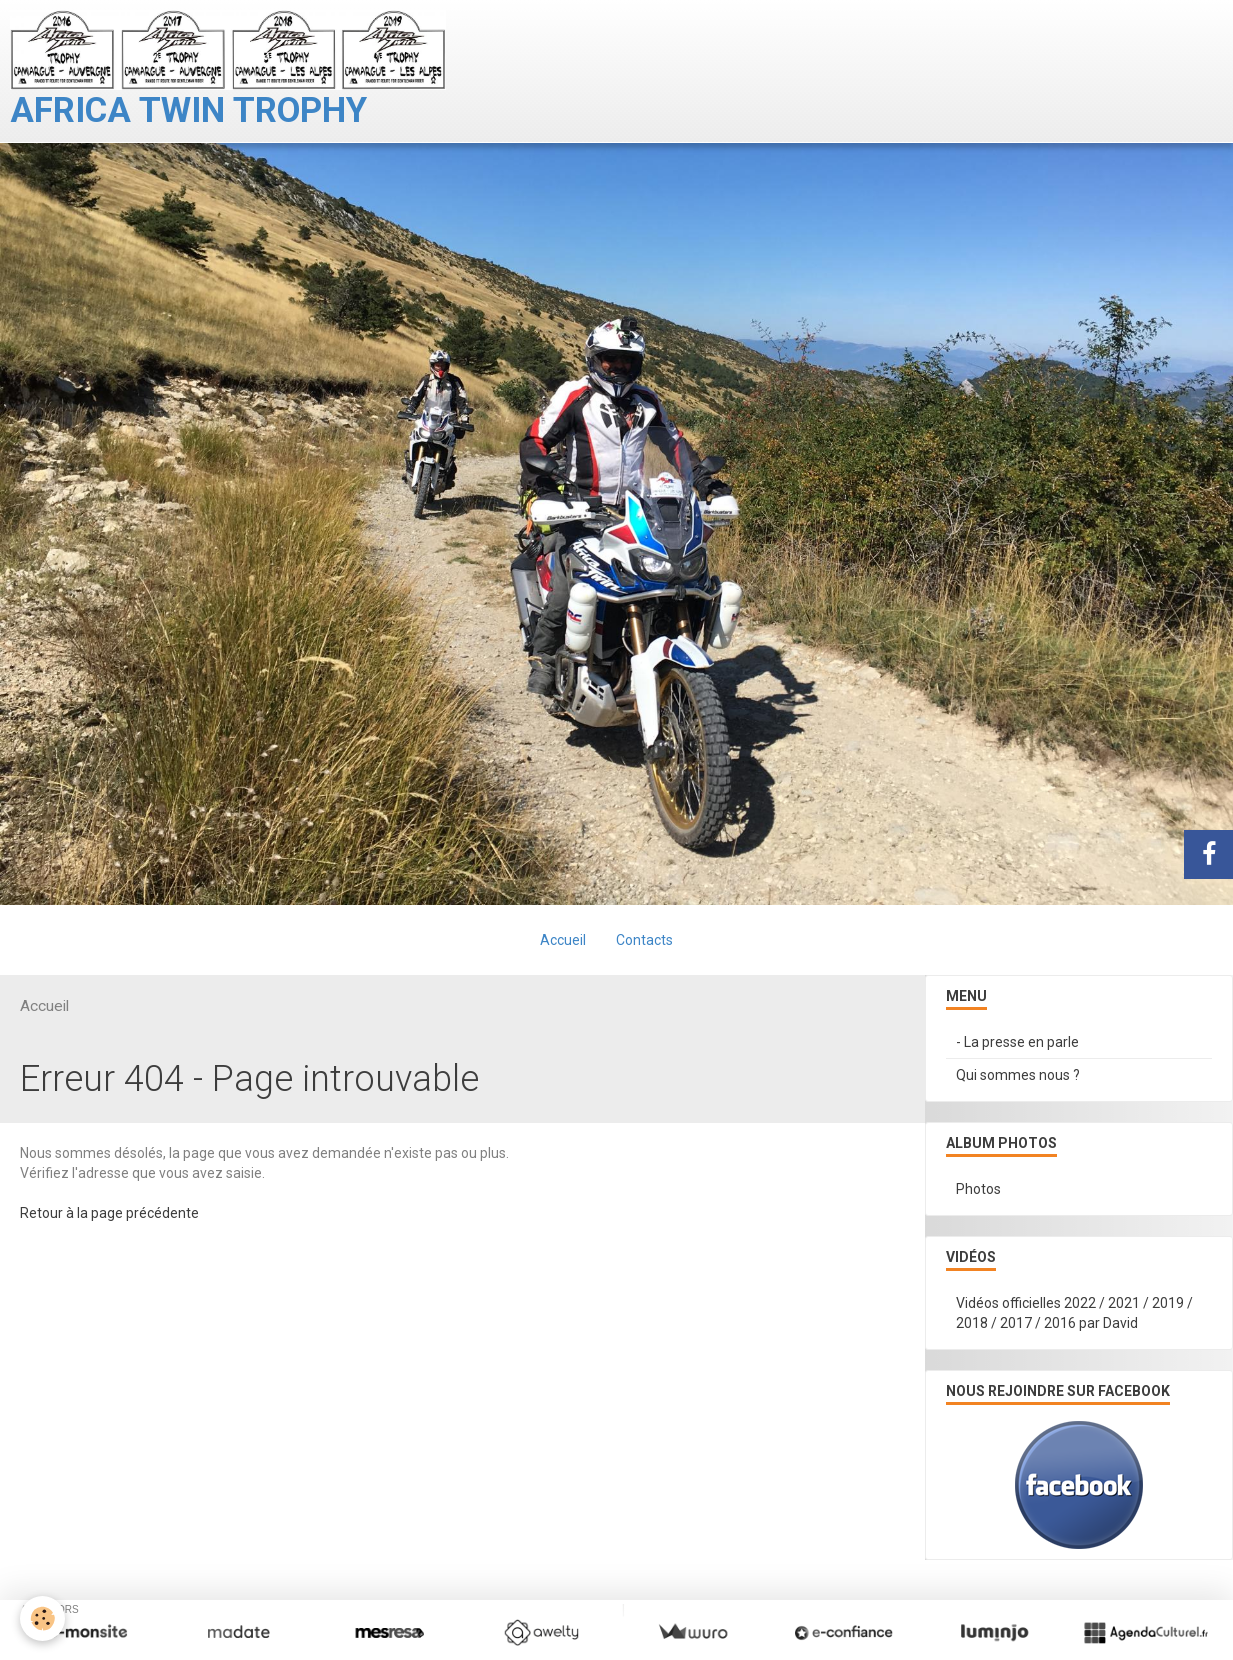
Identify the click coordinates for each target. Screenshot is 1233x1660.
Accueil (563, 940)
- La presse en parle (1017, 1042)
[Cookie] (42, 1618)
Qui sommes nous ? (1018, 1075)
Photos (978, 1189)
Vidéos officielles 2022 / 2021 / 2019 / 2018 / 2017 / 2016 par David (1074, 1313)
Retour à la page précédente (109, 1213)
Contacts (644, 940)
